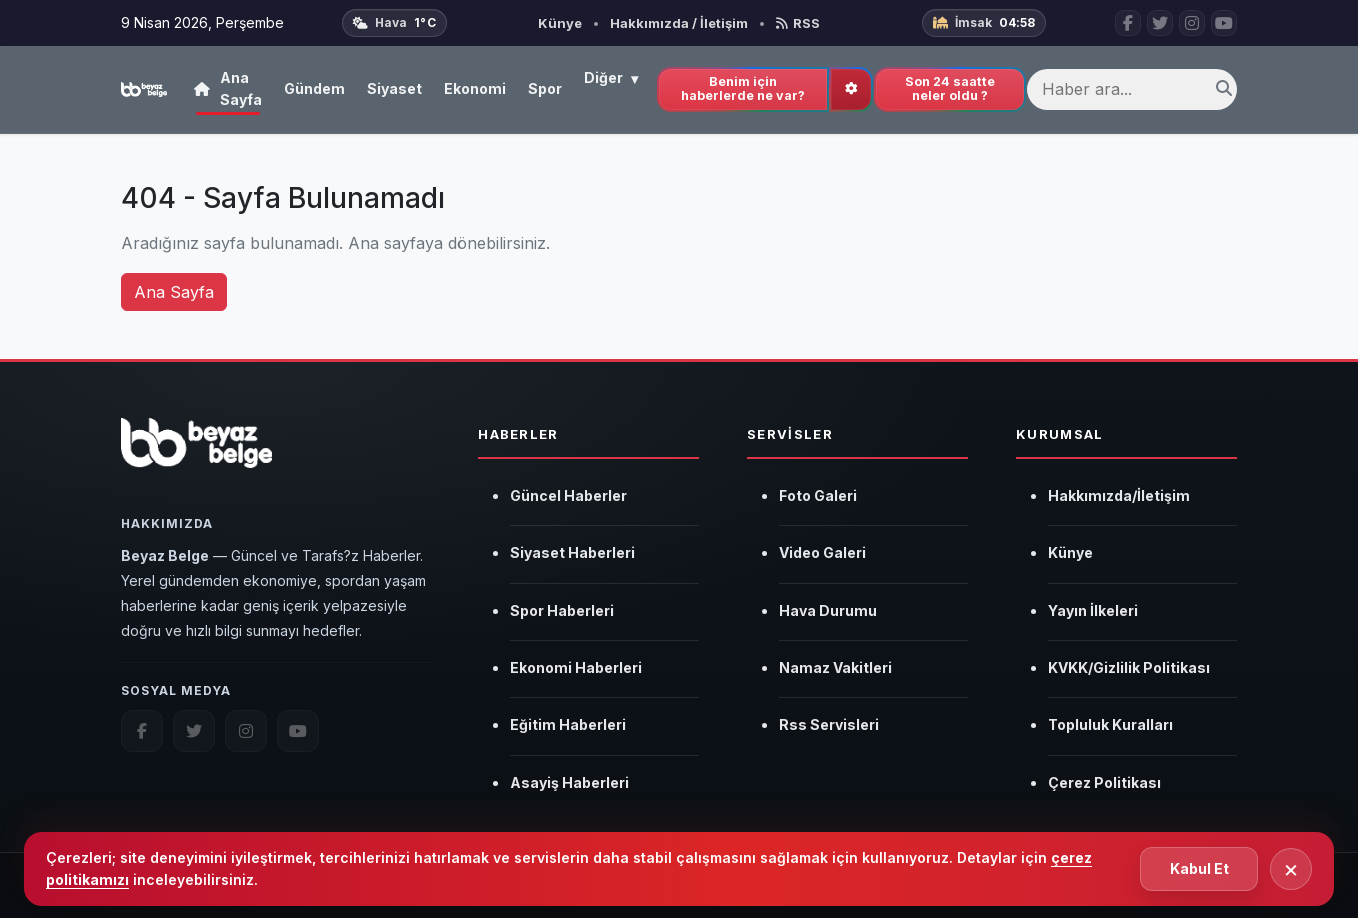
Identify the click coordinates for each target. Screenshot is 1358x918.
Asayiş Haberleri (569, 782)
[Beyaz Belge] (196, 454)
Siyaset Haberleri (572, 552)
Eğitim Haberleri (568, 724)
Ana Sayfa (228, 88)
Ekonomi (475, 88)
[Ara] (1224, 90)
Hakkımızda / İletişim (679, 23)
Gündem (314, 88)
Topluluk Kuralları (1110, 724)
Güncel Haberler (568, 495)
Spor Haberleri (562, 610)
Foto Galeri (818, 495)
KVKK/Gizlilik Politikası (1129, 667)
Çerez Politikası (1104, 782)
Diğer (611, 79)
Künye (560, 23)
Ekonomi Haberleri (576, 667)
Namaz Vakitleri (835, 667)
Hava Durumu (828, 610)
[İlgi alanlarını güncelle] (851, 89)
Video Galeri (822, 552)
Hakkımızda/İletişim (1119, 495)
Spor (545, 88)
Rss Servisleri (829, 724)
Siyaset (394, 88)
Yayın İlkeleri (1093, 610)
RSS (798, 23)
